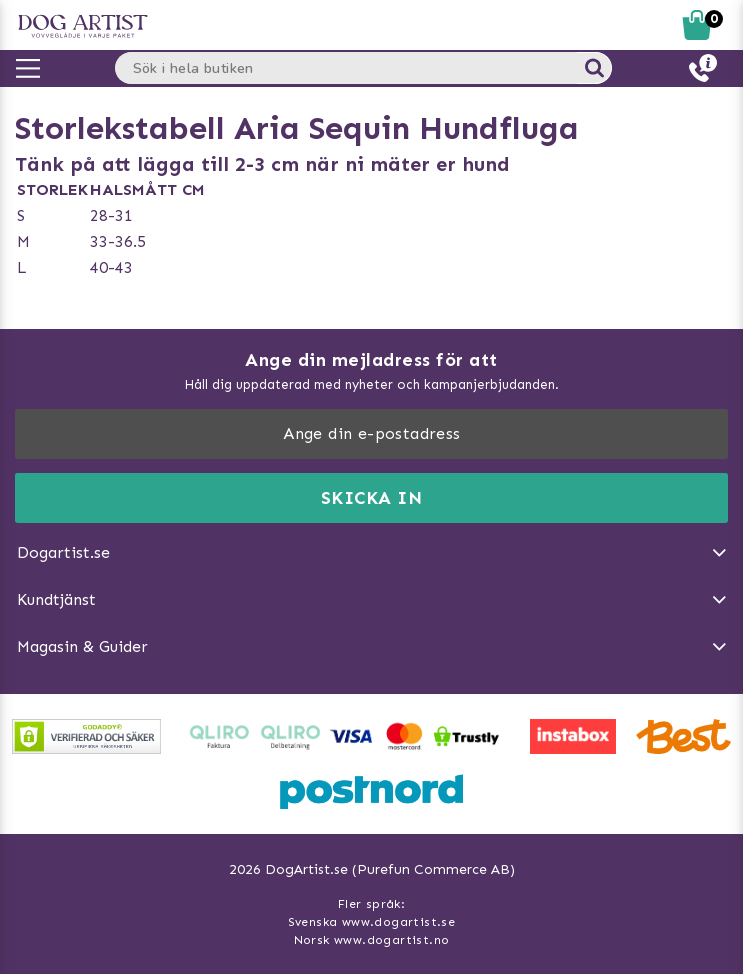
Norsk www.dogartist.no (372, 940)
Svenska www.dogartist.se (372, 922)
